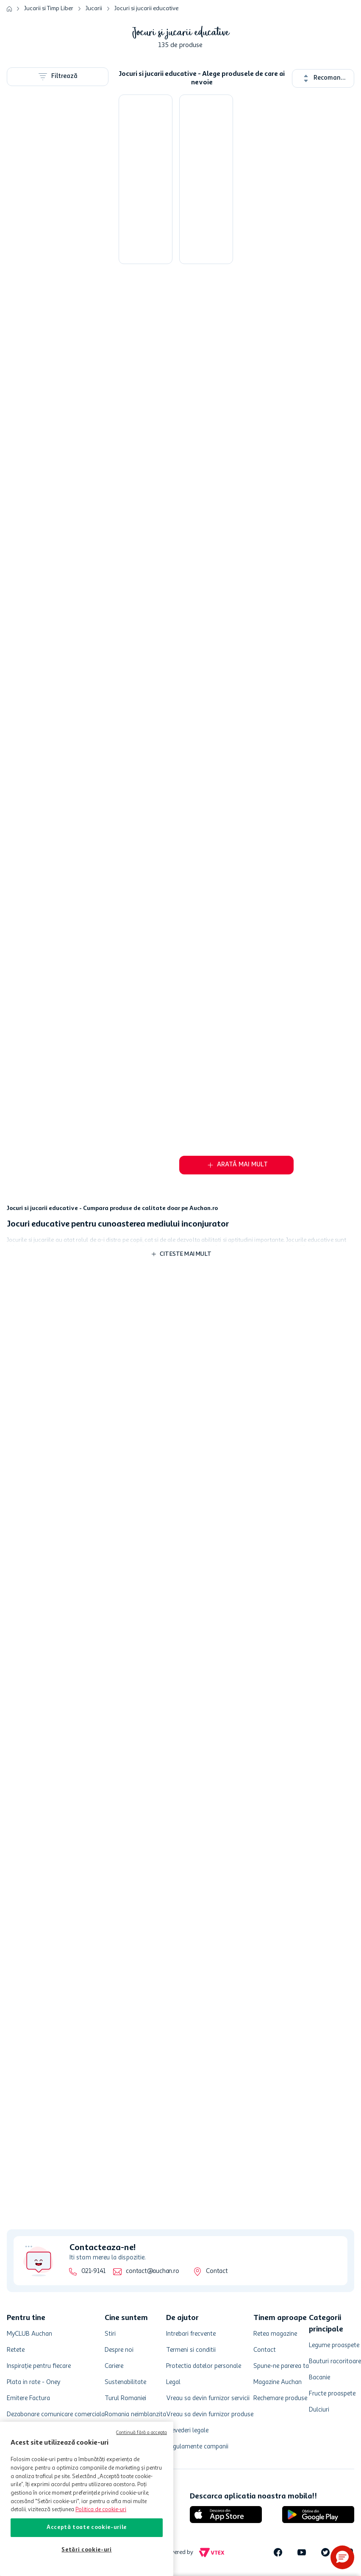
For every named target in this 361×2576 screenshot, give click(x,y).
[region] (86, 2499)
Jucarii (94, 8)
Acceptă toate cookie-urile (87, 2527)
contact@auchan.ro (152, 2271)
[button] (342, 2557)
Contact (217, 2271)
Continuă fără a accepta (141, 2433)
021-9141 (93, 2271)
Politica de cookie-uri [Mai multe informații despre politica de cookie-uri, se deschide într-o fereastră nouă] (100, 2509)
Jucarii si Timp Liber (48, 8)
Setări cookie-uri (86, 2550)
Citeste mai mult (185, 1254)
